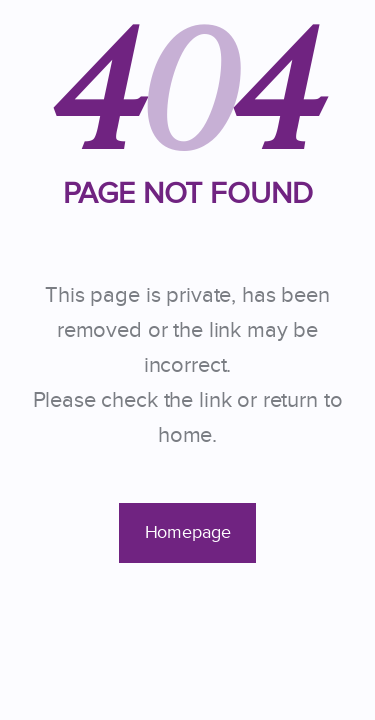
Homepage (188, 532)
